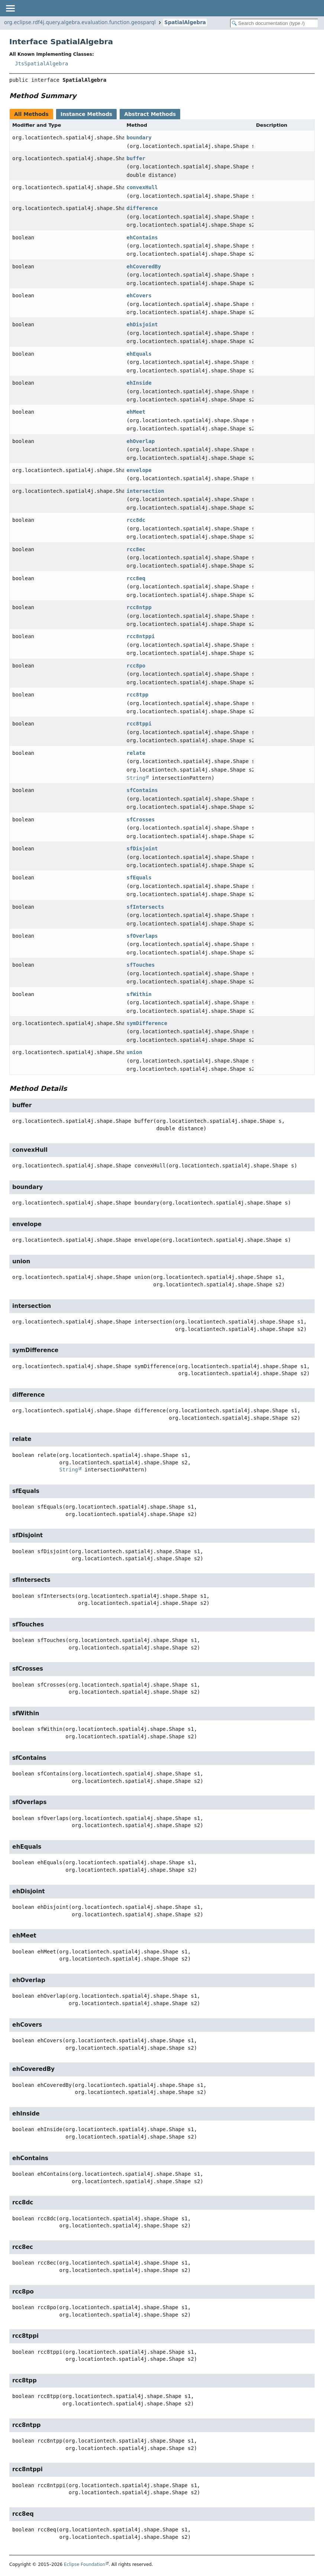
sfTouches (141, 965)
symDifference (147, 1023)
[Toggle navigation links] (10, 8)
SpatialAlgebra (185, 22)
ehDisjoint (142, 324)
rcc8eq (136, 578)
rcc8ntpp (139, 607)
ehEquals (139, 354)
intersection (145, 491)
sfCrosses (141, 819)
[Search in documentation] (274, 23)
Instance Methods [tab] (86, 114)
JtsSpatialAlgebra (41, 64)
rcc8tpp (138, 695)
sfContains (142, 790)
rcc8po (136, 666)
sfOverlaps (142, 936)
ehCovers (139, 295)
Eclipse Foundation (84, 2564)
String (136, 778)
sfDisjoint (142, 848)
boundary (139, 137)
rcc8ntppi (141, 636)
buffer (136, 158)
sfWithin (139, 994)
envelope (139, 470)
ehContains (142, 237)
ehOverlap (141, 441)
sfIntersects (145, 907)
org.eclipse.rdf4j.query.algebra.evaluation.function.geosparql (80, 22)
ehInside (139, 383)
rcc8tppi (139, 724)
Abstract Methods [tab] (150, 114)
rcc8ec (136, 549)
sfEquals (139, 877)
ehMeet (136, 412)
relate (136, 753)
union (134, 1052)
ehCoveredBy (144, 266)
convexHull (142, 187)
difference (142, 208)
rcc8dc (136, 520)
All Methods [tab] (31, 114)
